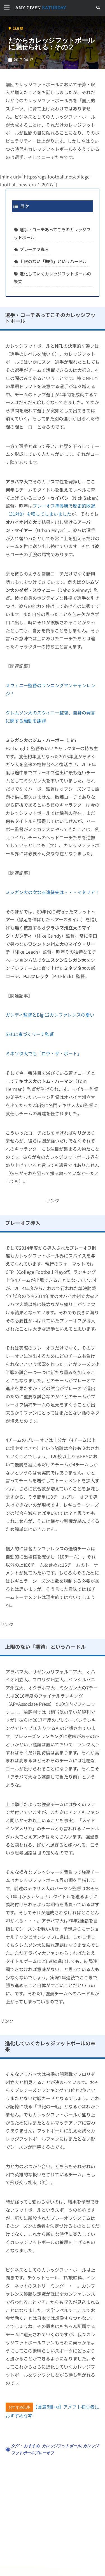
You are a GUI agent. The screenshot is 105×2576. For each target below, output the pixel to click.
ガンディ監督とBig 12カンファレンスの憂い (50, 1014)
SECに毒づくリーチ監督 (30, 1034)
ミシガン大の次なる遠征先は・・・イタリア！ (52, 892)
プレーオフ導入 (34, 249)
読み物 (18, 28)
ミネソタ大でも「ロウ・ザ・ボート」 (44, 1053)
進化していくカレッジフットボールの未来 (52, 277)
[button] (98, 7)
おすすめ (31, 2446)
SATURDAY (40, 7)
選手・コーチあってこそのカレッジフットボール (52, 233)
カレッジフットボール (61, 2446)
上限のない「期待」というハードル (53, 261)
